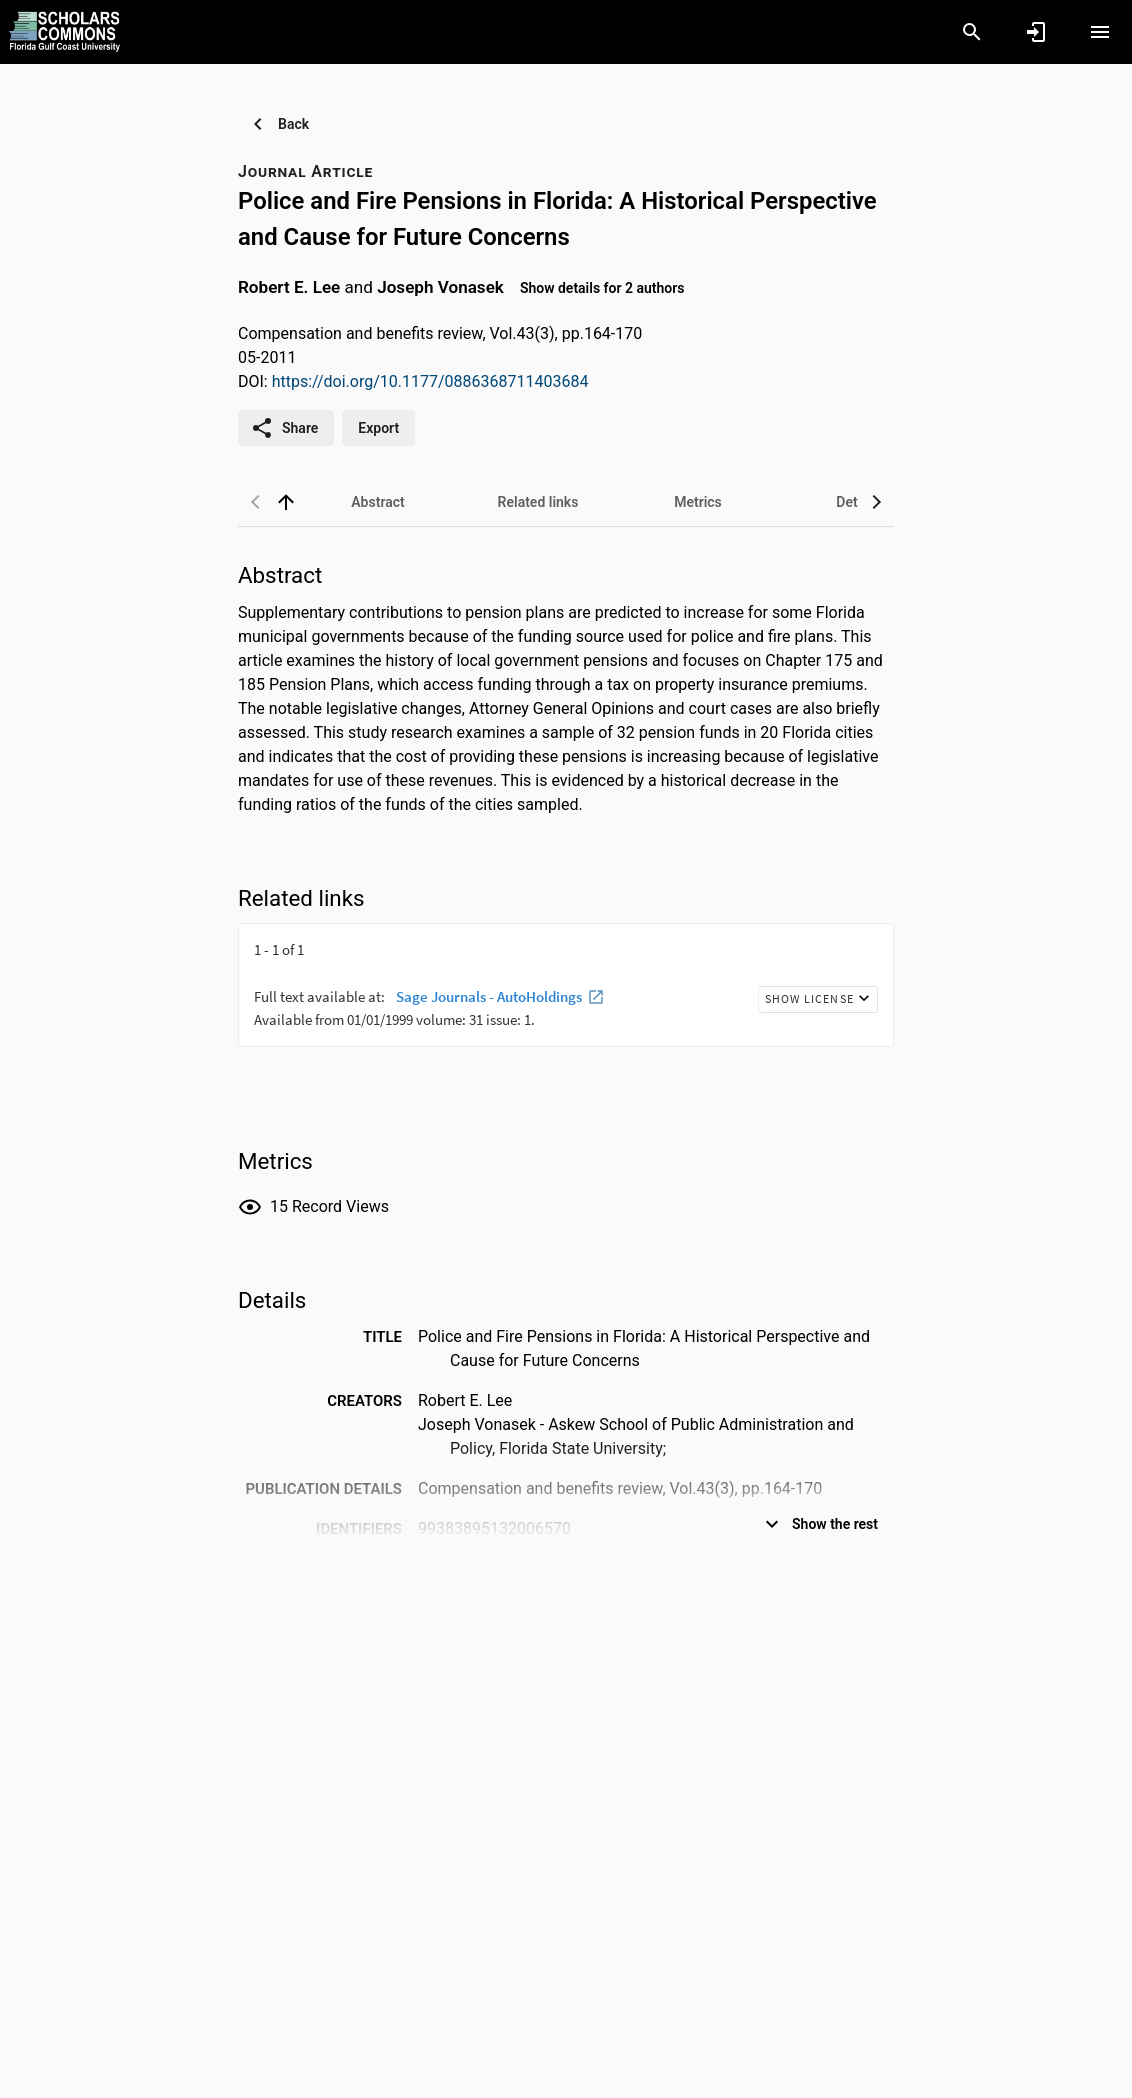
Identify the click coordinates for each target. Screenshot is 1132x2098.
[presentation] (566, 998)
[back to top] (286, 502)
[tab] (378, 502)
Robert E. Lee (289, 287)
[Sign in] (1036, 32)
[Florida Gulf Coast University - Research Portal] (64, 31)
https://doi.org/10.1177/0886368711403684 (430, 381)
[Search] (972, 32)
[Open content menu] (1100, 32)
